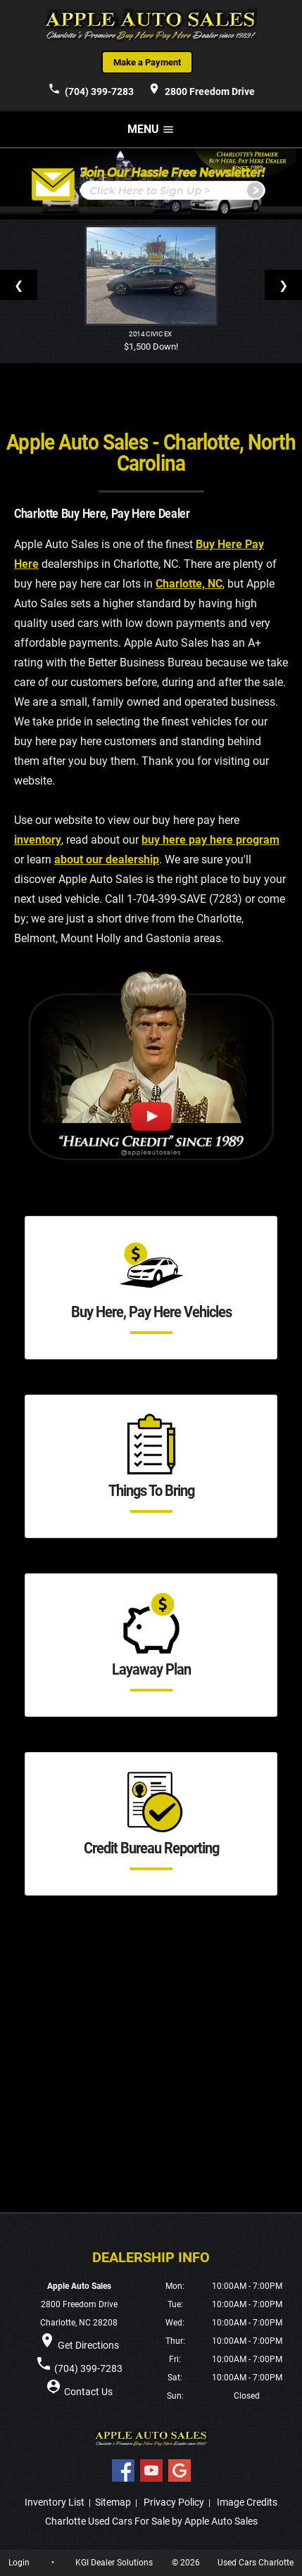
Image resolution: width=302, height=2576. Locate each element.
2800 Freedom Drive (201, 89)
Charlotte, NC (189, 583)
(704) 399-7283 (91, 89)
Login (19, 2563)
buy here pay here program (210, 839)
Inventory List (54, 2502)
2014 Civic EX (150, 334)
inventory (37, 839)
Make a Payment (147, 62)
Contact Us (88, 2391)
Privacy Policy (174, 2502)
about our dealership (106, 859)
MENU (151, 129)
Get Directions (88, 2345)
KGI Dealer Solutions (114, 2563)
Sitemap (113, 2502)
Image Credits (247, 2502)
